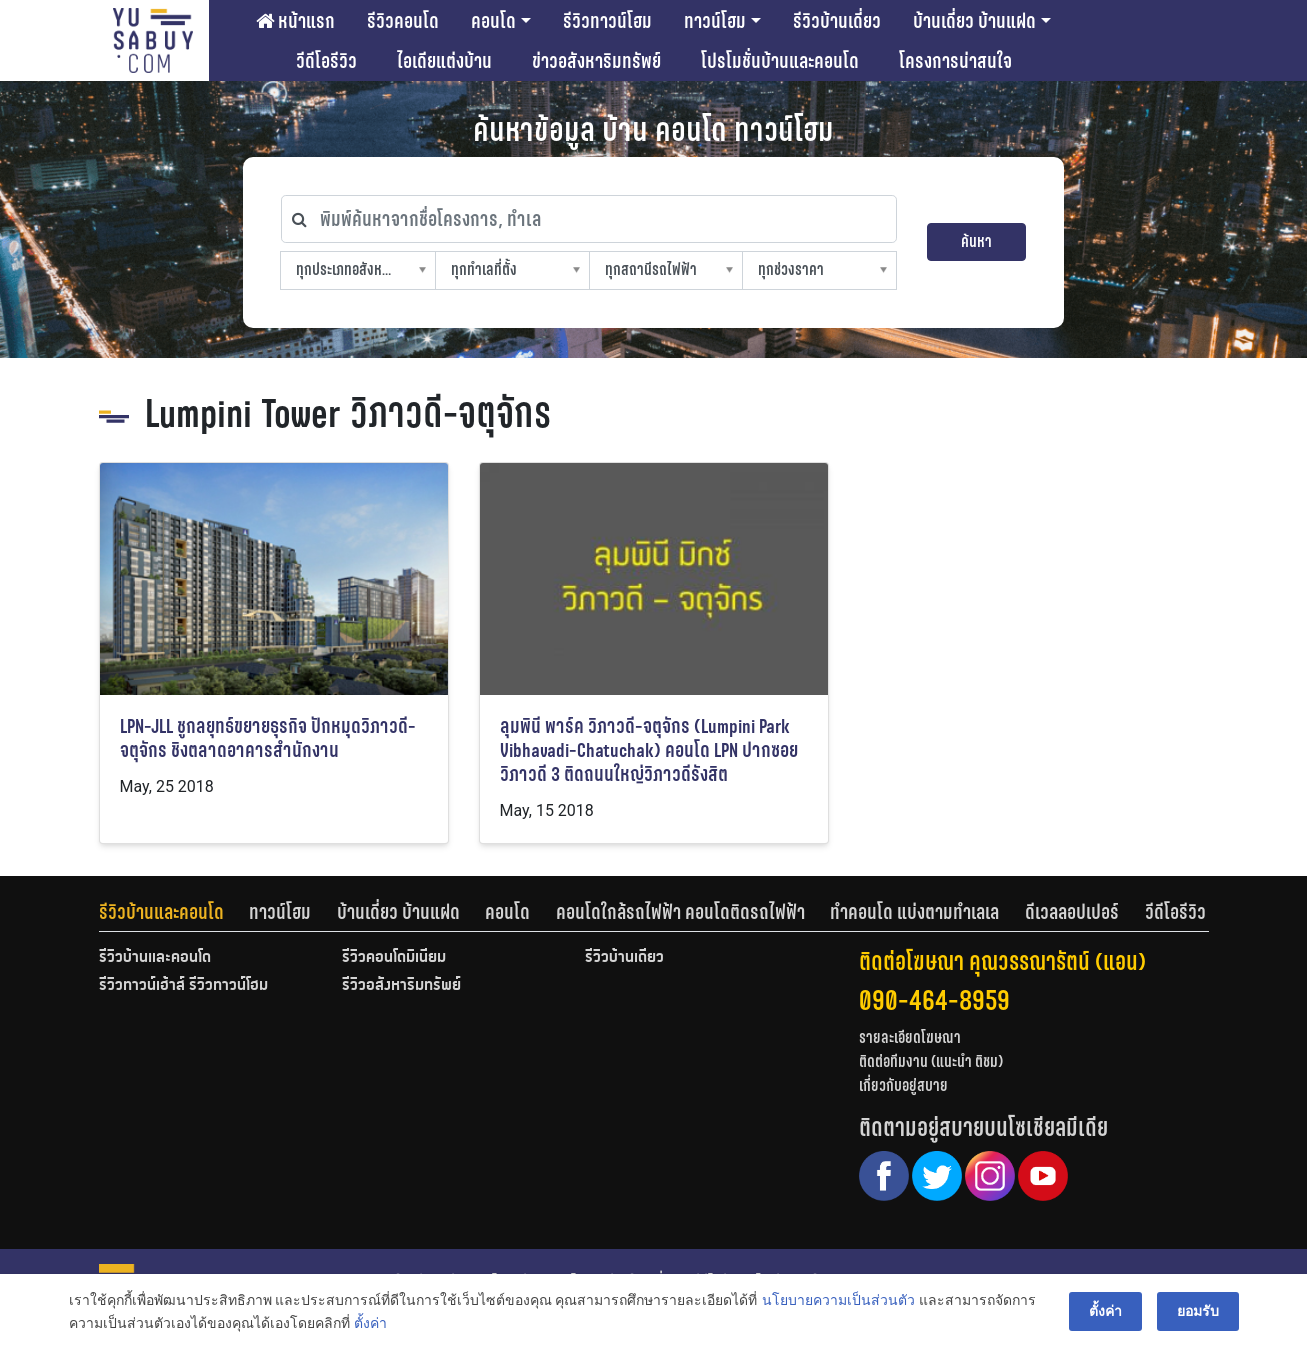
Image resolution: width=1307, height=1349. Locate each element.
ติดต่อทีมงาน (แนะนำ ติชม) (931, 1061)
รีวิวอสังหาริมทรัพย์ (401, 986)
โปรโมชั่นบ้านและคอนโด (780, 61)
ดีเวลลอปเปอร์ (1072, 912)
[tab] (174, 912)
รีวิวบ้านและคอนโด (161, 912)
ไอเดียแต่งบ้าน (444, 61)
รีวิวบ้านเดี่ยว (837, 21)
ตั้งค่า (370, 1323)
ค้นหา (976, 241)
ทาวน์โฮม (715, 21)
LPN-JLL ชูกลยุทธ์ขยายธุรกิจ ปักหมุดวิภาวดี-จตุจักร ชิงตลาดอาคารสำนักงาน (268, 738)
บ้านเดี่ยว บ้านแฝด (974, 21)
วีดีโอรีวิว (326, 61)
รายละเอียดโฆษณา (910, 1037)
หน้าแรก (295, 21)
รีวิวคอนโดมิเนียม (394, 958)
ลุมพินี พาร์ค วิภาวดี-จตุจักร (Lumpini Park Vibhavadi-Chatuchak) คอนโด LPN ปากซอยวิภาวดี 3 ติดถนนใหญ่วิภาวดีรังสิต (649, 750)
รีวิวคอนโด (403, 21)
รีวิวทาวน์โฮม (607, 21)
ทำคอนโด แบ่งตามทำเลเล (914, 912)
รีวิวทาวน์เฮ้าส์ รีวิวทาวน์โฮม (183, 986)
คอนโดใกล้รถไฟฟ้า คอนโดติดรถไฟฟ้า (680, 912)
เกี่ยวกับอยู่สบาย (903, 1085)
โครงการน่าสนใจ (955, 61)
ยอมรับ (1198, 1311)
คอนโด (493, 21)
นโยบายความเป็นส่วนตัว (838, 1300)
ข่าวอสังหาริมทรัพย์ (596, 61)
